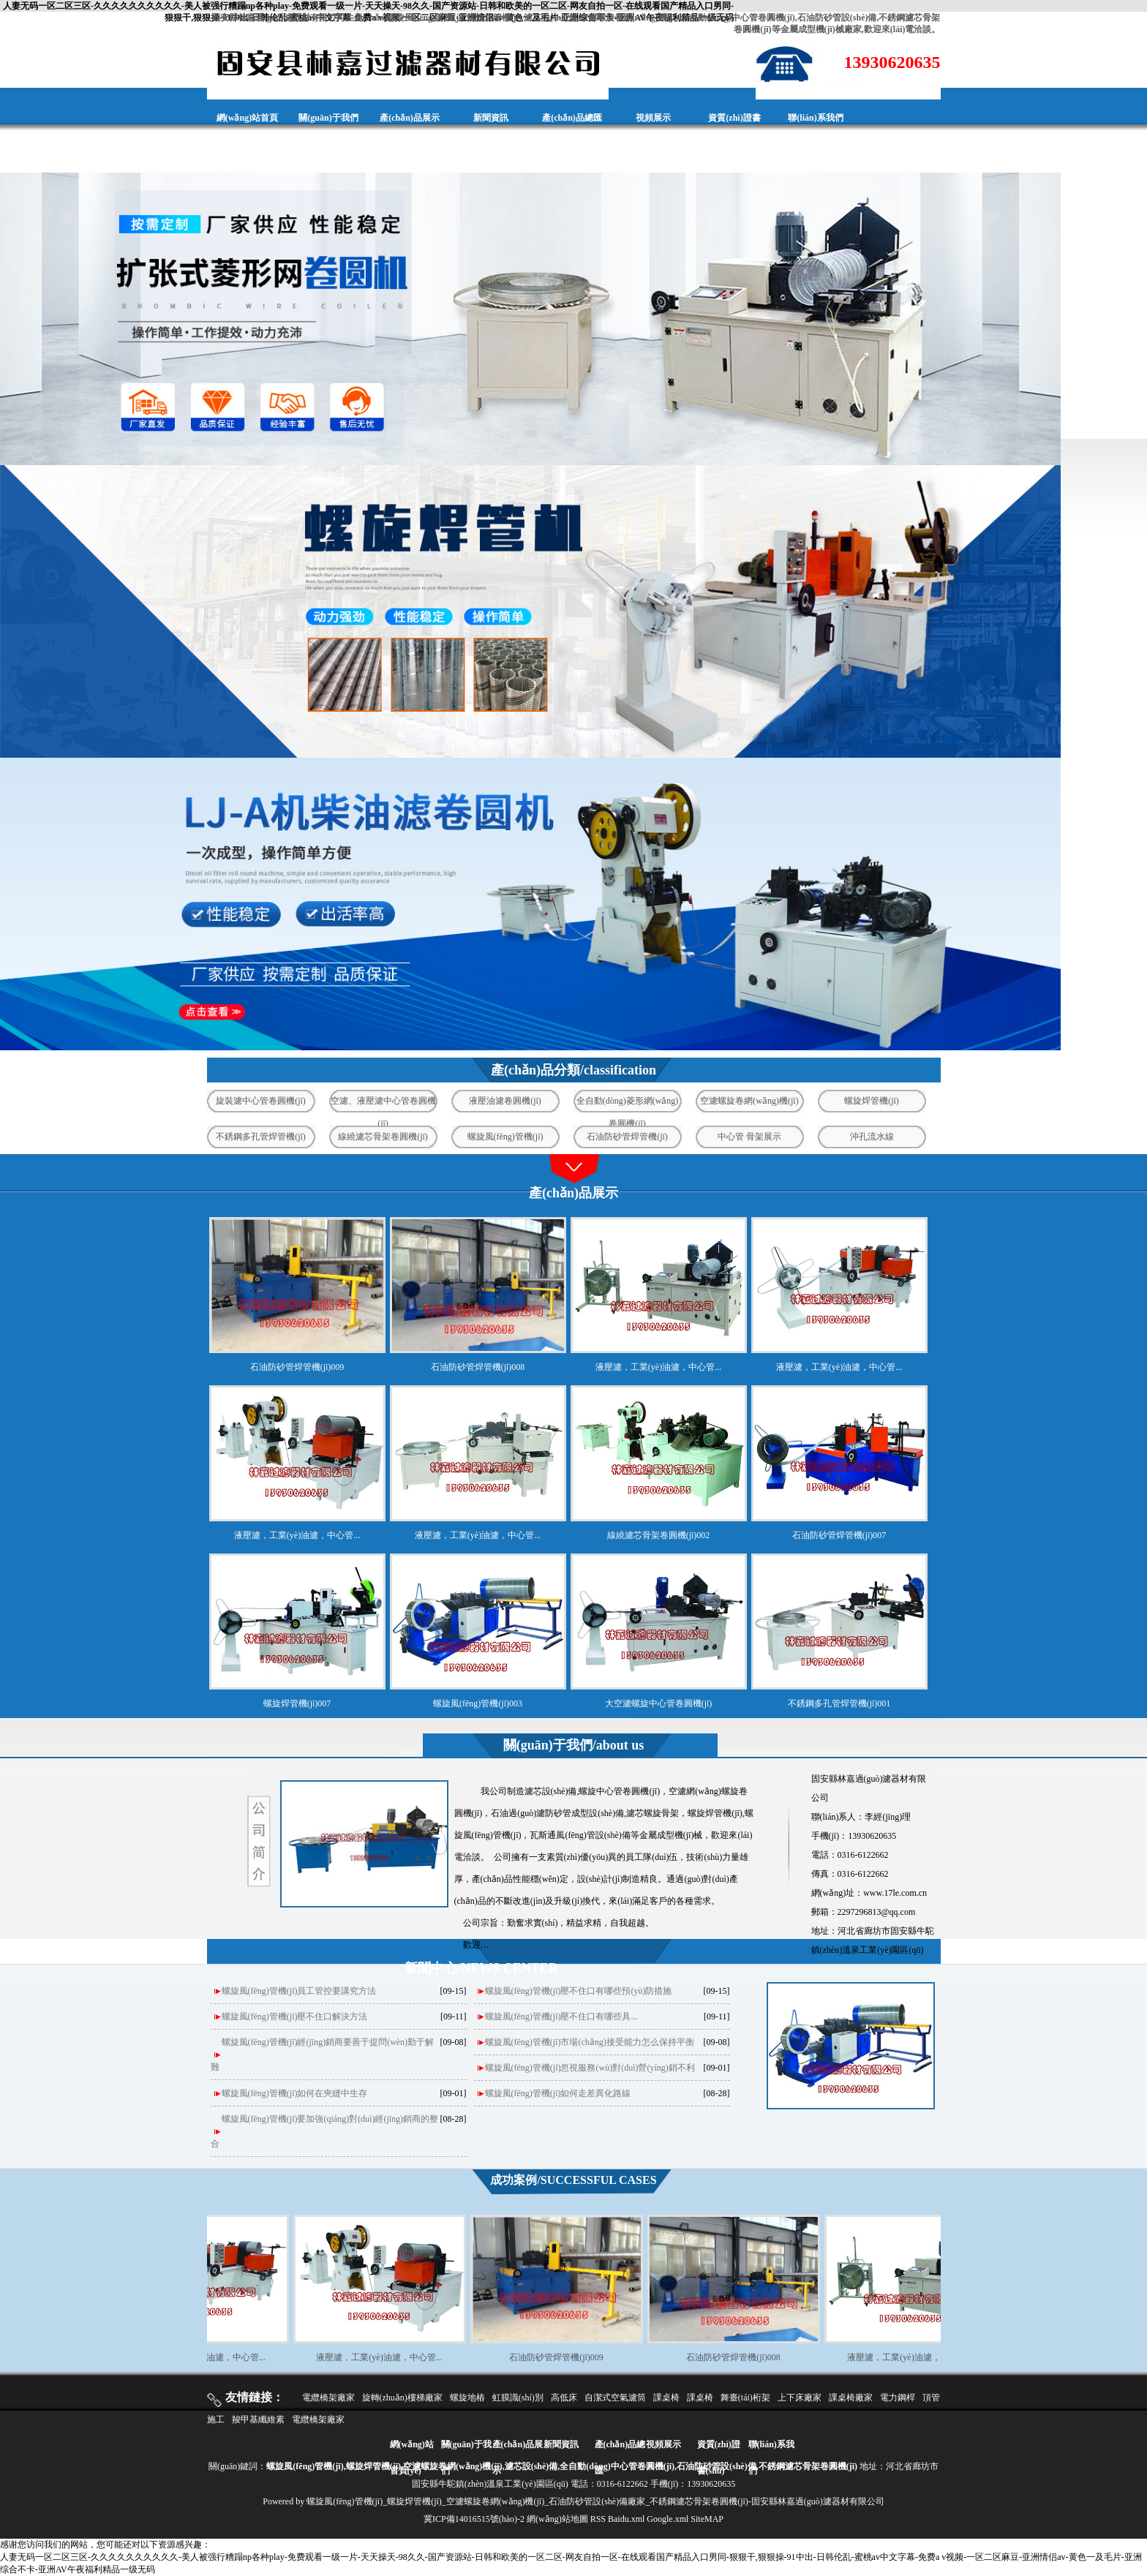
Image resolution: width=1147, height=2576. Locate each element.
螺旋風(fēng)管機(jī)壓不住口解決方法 (295, 2016)
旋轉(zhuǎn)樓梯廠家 (402, 2397)
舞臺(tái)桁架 (745, 2397)
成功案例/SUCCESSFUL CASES (573, 2180)
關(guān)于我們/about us (573, 1745)
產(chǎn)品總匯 (572, 118)
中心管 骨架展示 (749, 1136)
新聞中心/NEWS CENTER (481, 1968)
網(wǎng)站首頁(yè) (247, 136)
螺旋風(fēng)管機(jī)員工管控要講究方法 (299, 1991)
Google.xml (667, 2519)
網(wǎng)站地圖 (557, 2519)
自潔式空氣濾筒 (615, 2397)
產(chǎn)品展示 (410, 118)
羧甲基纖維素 (258, 2419)
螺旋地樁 (467, 2397)
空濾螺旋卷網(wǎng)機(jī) (749, 1101)
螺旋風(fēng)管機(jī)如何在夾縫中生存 (295, 2093)
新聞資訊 (490, 118)
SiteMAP (707, 2519)
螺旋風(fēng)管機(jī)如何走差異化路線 (558, 2093)
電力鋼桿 (897, 2397)
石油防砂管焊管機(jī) (627, 1136)
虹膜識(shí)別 (518, 2397)
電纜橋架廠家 (328, 2397)
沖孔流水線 (872, 1136)
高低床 (564, 2397)
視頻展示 (653, 118)
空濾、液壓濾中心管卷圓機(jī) (383, 1104)
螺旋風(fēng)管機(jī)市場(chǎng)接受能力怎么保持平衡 (589, 2042)
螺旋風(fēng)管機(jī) (505, 1136)
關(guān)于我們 (328, 118)
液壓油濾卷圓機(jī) (505, 1101)
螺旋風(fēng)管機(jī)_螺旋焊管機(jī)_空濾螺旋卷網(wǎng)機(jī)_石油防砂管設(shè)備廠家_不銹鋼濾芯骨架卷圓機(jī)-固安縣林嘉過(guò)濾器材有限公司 (595, 2501)
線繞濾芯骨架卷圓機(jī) (383, 1136)
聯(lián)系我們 (815, 118)
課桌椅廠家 (851, 2397)
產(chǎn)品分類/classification (573, 1070)
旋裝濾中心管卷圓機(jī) (261, 1101)
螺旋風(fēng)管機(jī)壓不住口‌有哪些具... (561, 2016)
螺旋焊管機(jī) (871, 1101)
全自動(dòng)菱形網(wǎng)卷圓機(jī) (627, 1104)
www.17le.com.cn (895, 1893)
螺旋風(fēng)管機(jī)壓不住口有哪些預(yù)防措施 (578, 1991)
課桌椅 (666, 2397)
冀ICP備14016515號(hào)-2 (474, 2519)
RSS (598, 2519)
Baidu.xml (626, 2519)
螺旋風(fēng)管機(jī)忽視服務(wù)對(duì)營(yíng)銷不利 (590, 2068)
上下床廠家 (799, 2397)
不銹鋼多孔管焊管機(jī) (261, 1136)
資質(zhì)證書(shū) (734, 136)
